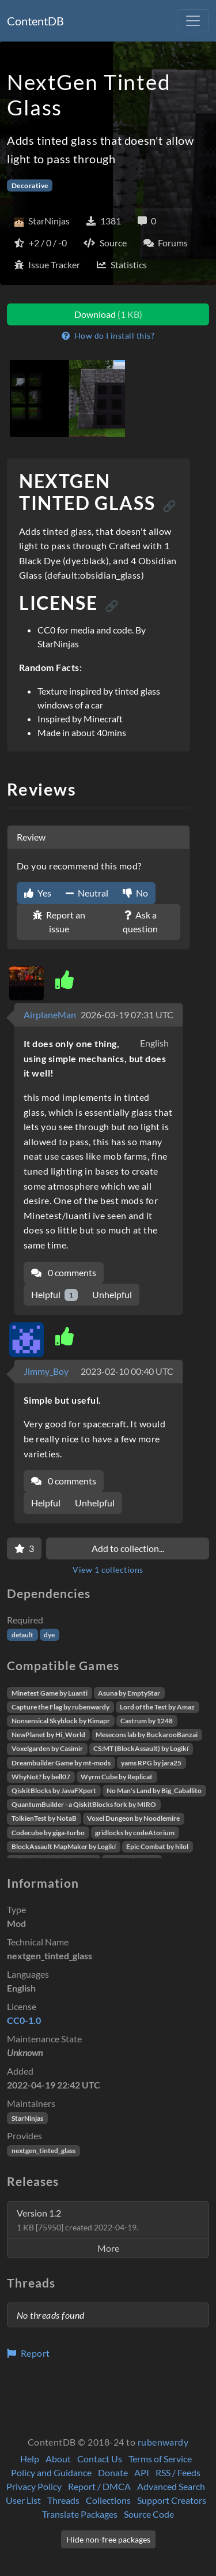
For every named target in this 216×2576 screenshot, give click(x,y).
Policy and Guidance (51, 2472)
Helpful (54, 1295)
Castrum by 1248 (146, 1720)
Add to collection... (128, 1548)
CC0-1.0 (24, 2020)
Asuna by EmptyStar (129, 1693)
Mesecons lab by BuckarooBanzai (147, 1734)
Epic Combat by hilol (157, 1846)
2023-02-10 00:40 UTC (127, 1371)
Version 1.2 (77, 2219)
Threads (63, 2500)
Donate (113, 2472)
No (135, 892)
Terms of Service (160, 2458)
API (141, 2472)
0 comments (63, 1272)
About (58, 2458)
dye (49, 1634)
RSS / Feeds (178, 2472)
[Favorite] (24, 1548)
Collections (108, 2500)
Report (28, 2353)
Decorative (30, 185)
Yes (37, 892)
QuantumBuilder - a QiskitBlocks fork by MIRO (84, 1804)
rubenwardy (163, 2441)
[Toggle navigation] (193, 20)
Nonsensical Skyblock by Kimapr (61, 1720)
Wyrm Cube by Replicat (117, 1776)
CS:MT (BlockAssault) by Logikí (140, 1748)
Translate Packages (80, 2513)
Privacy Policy (34, 2486)
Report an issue (59, 921)
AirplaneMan (50, 1014)
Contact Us (99, 2458)
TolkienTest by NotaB (44, 1818)
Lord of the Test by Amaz (157, 1707)
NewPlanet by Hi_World (48, 1734)
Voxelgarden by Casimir (47, 1748)
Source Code (149, 2513)
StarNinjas (27, 2118)
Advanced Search (171, 2486)
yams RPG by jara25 (151, 1762)
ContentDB (35, 21)
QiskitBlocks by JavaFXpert (54, 1790)
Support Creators (171, 2500)
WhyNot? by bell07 (41, 1776)
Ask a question (140, 921)
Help (29, 2458)
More (108, 2248)
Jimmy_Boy (46, 1371)
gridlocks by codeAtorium (135, 1832)
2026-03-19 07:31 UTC (127, 1014)
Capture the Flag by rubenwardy (60, 1707)
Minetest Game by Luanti (50, 1693)
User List (23, 2500)
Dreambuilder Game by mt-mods (61, 1762)
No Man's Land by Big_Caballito (154, 1790)
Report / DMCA (99, 2486)
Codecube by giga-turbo (48, 1832)
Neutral (87, 892)
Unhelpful (112, 1294)
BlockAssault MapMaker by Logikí (64, 1846)
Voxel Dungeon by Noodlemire (133, 1818)
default (22, 1634)
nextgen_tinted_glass (43, 2150)
